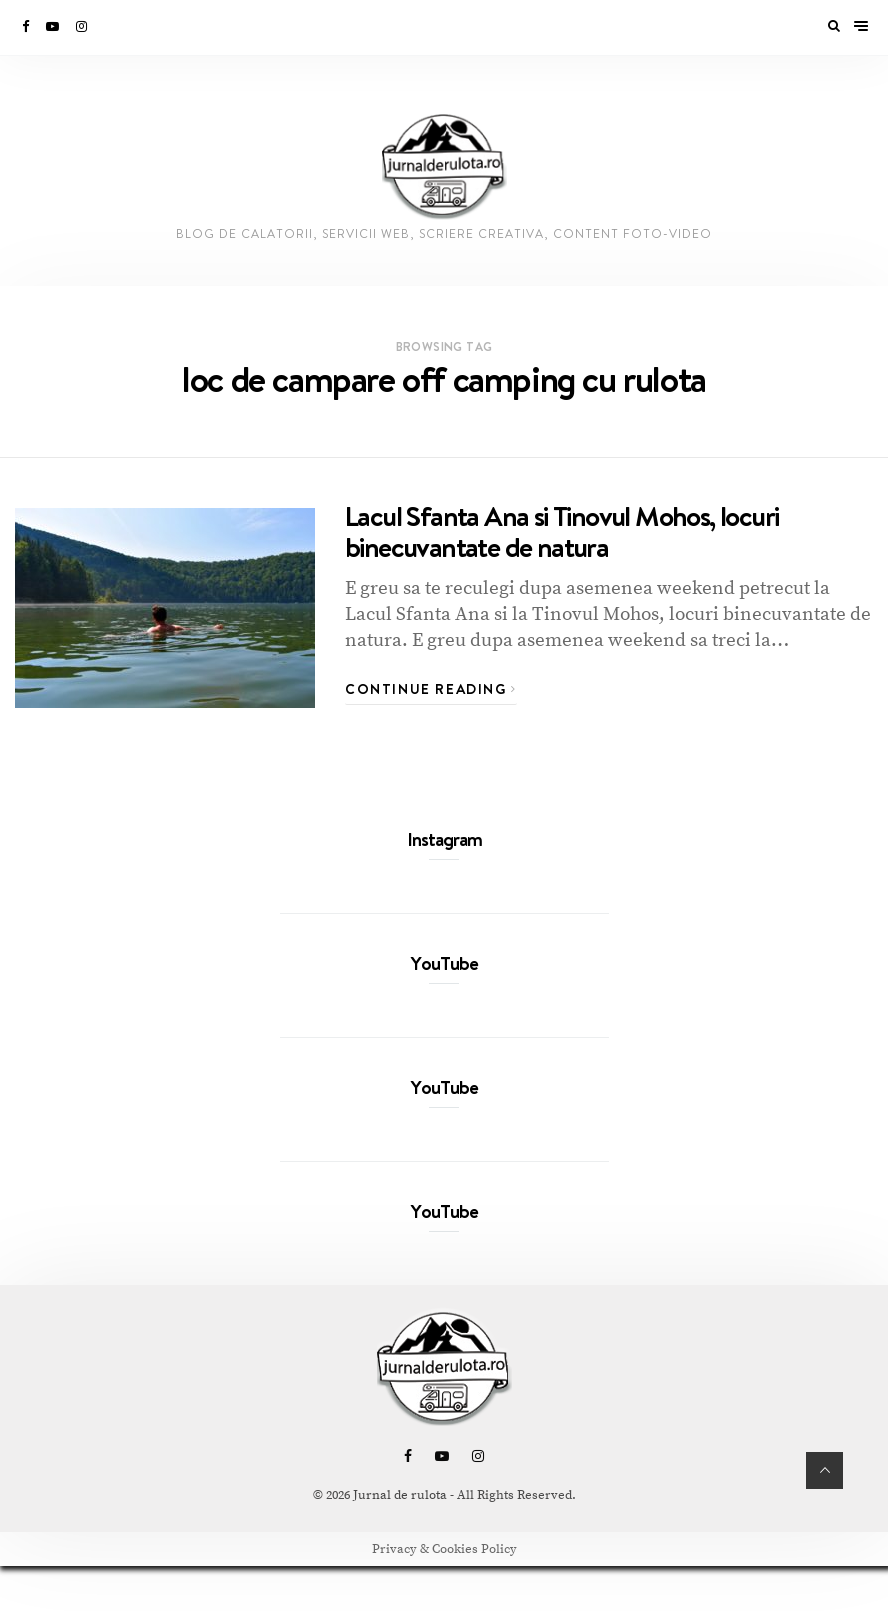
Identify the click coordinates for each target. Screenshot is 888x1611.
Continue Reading (431, 689)
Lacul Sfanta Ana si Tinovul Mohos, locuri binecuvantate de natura (561, 531)
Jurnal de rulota (400, 1495)
